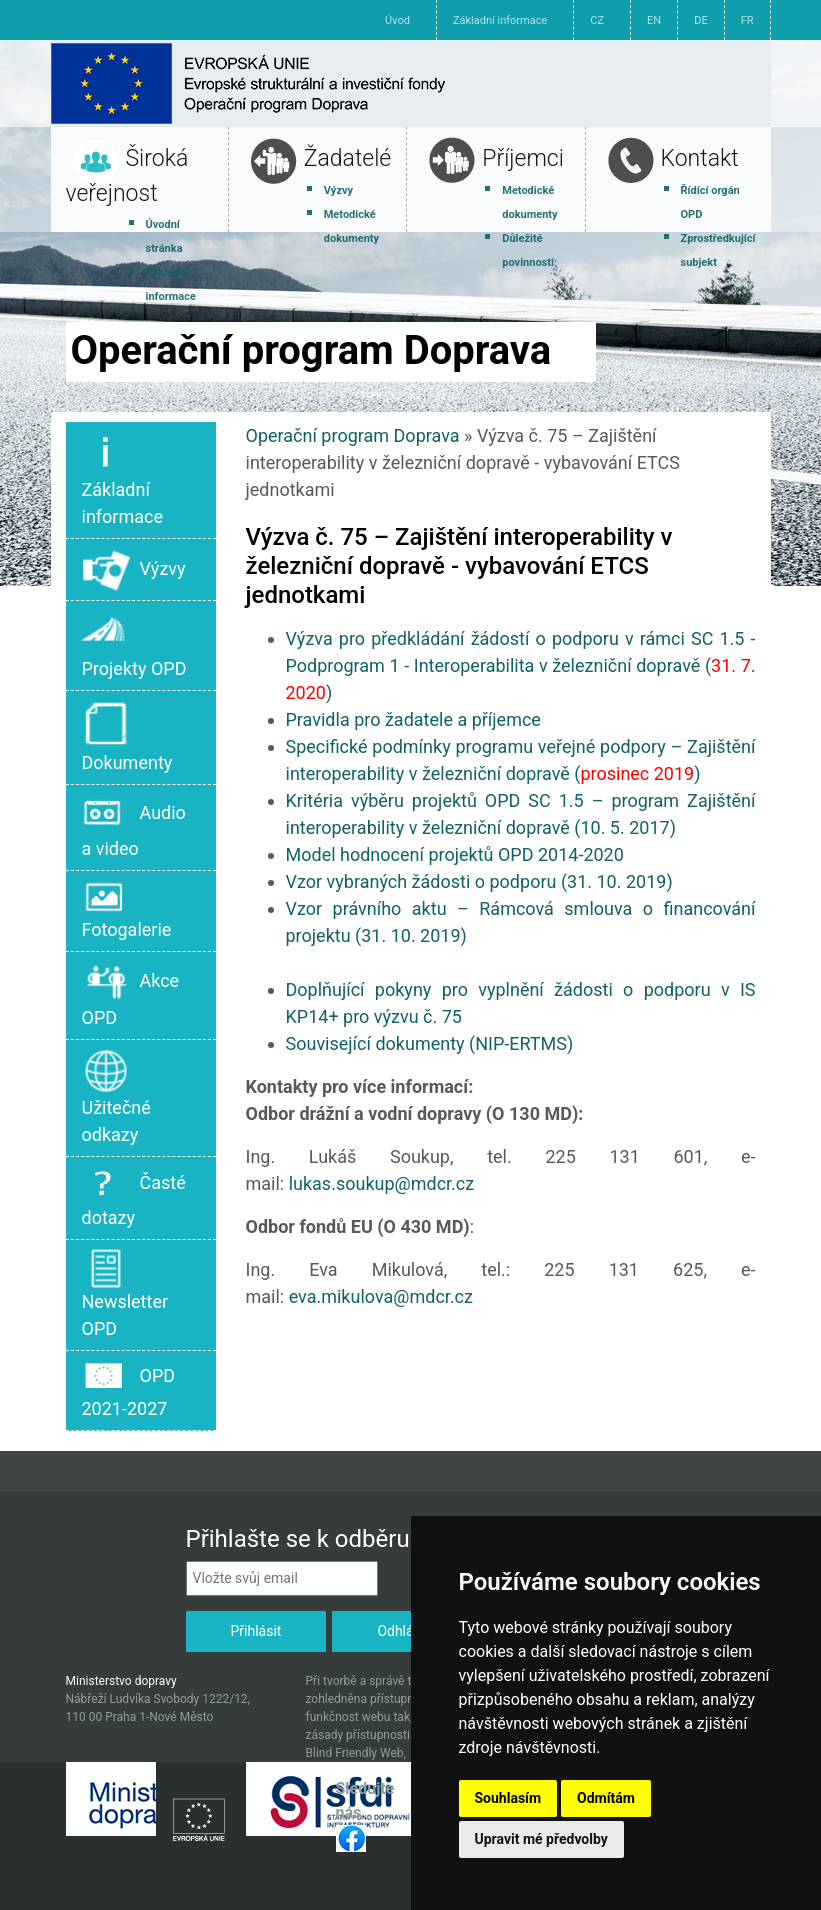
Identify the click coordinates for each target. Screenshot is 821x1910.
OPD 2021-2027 (129, 1389)
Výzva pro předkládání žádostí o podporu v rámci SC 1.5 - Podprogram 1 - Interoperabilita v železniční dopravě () (521, 665)
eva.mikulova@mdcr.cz (381, 1296)
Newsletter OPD (125, 1293)
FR (747, 20)
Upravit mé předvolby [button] (541, 1839)
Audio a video (134, 826)
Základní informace (500, 20)
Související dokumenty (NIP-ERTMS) (430, 1043)
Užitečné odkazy (116, 1096)
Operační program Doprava (353, 435)
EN (654, 20)
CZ (597, 20)
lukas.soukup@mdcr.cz (382, 1183)
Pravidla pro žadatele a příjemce (413, 719)
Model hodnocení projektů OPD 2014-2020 (455, 854)
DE (700, 20)
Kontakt (700, 158)
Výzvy (338, 190)
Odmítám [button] (606, 1798)
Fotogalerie (127, 909)
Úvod (397, 20)
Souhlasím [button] (508, 1798)
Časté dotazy (134, 1196)
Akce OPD (131, 994)
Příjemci (523, 158)
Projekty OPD (134, 644)
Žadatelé (348, 158)
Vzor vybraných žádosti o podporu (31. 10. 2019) (479, 881)
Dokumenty (127, 736)
